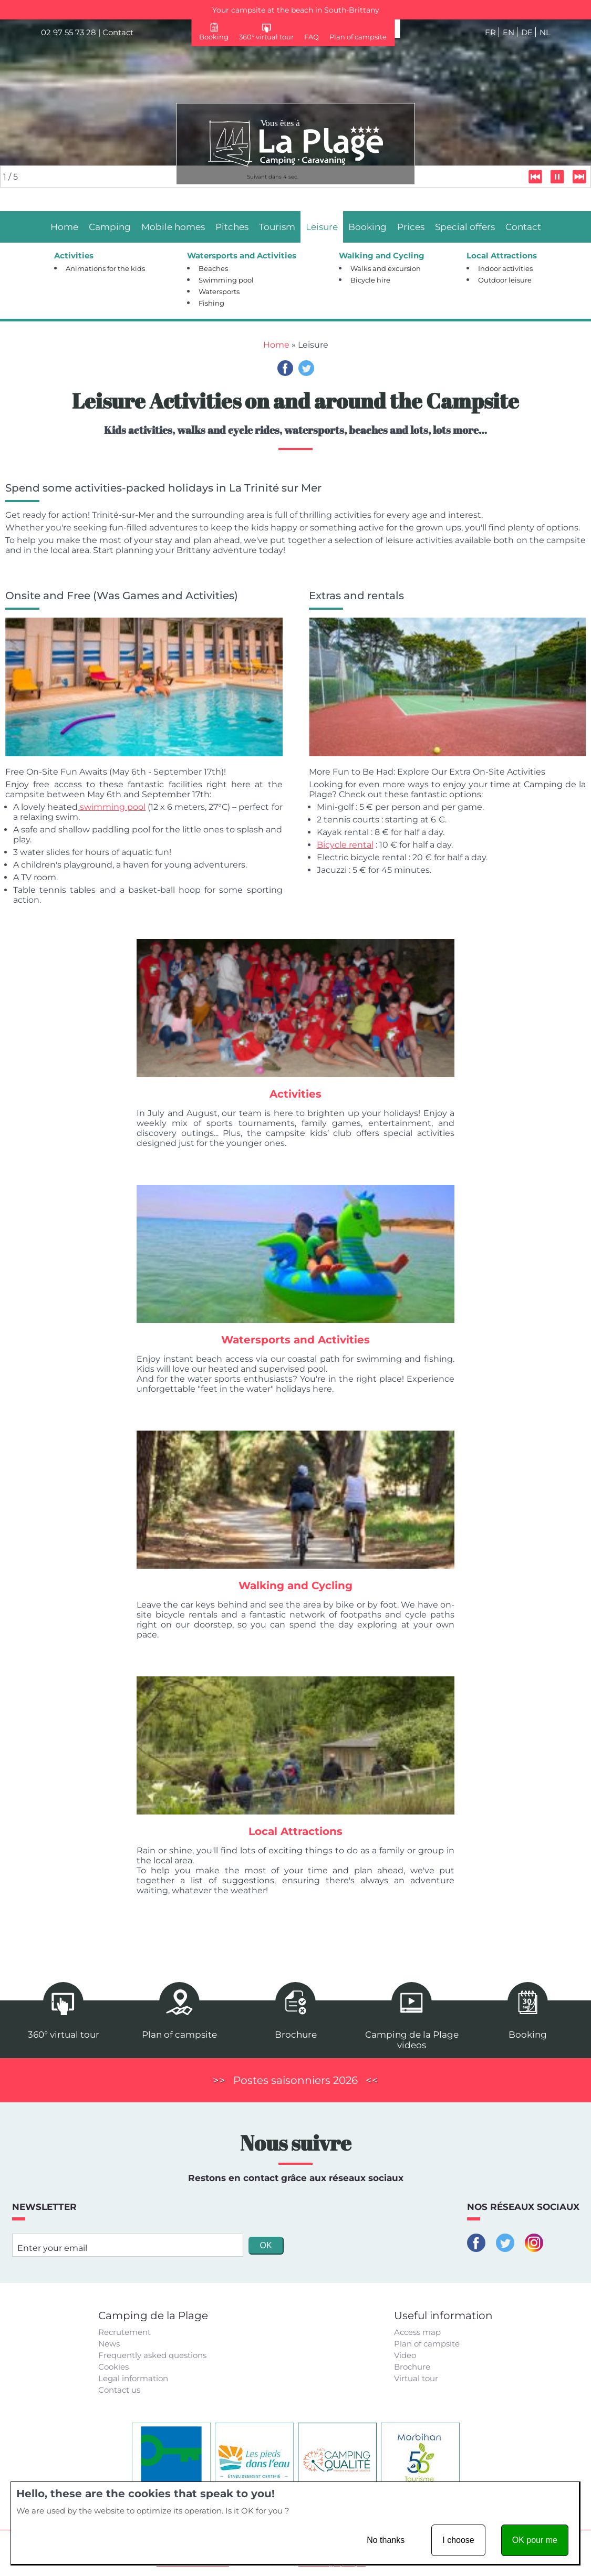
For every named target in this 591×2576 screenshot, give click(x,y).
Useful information (443, 2315)
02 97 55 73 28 (68, 32)
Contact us (119, 2390)
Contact (117, 32)
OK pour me (534, 2540)
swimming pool (112, 807)
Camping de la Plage (153, 2315)
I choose (458, 2540)
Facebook (285, 368)
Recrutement (124, 2332)
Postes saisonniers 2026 (295, 2080)
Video (405, 2355)
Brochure (412, 2367)
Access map (417, 2332)
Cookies (113, 2367)
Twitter (306, 368)
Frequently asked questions (152, 2355)
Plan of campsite (427, 2344)
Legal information (133, 2378)
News (109, 2344)
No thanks (386, 2540)
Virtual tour (416, 2378)
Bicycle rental (345, 845)
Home (276, 345)
